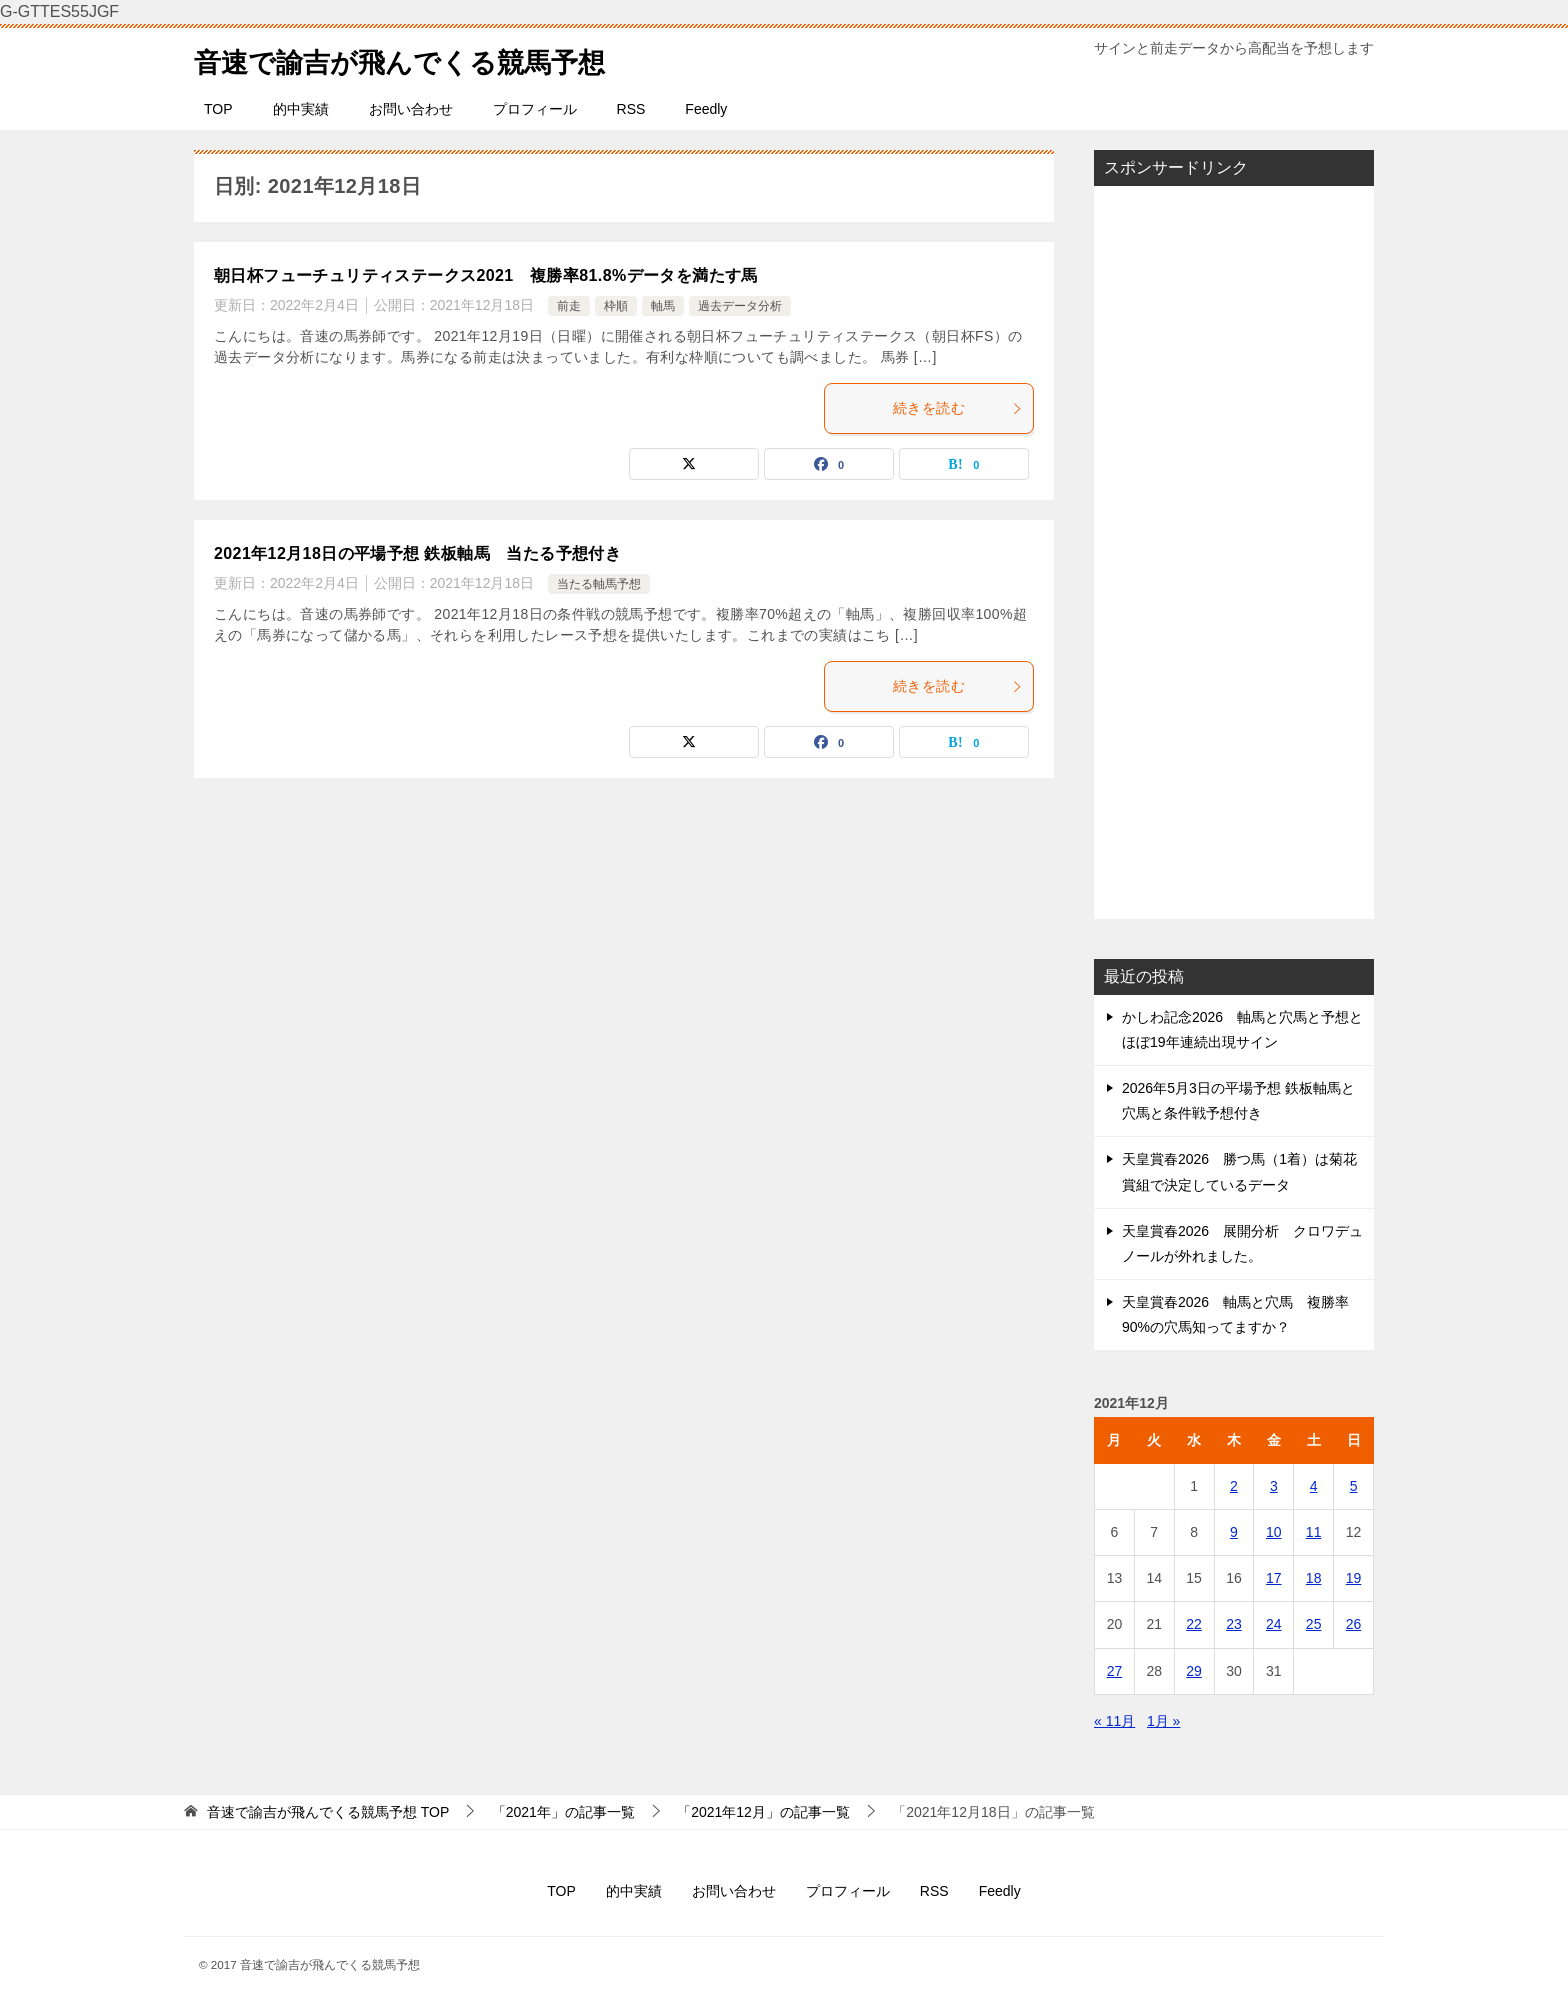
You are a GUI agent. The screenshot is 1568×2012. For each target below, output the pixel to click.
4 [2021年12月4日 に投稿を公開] (1314, 1486)
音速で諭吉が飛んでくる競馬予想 (422, 58)
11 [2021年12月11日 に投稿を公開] (1314, 1532)
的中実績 (301, 109)
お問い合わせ (411, 109)
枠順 (616, 306)
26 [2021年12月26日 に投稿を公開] (1354, 1624)
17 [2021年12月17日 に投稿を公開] (1274, 1578)
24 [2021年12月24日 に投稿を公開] (1274, 1624)
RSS (631, 109)
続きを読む (958, 408)
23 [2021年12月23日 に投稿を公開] (1234, 1624)
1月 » (1163, 1721)
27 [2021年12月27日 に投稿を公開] (1115, 1671)
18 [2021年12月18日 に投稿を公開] (1314, 1578)
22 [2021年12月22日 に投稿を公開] (1194, 1624)
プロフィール (535, 109)
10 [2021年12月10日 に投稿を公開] (1274, 1532)
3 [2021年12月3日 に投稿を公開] (1274, 1486)
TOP (218, 109)
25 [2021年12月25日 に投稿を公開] (1314, 1624)
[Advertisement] (1234, 552)
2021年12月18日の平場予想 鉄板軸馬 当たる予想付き (417, 553)
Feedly (706, 109)
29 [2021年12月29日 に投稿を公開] (1194, 1671)
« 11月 (1114, 1721)
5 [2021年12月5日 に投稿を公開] (1354, 1486)
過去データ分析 (740, 306)
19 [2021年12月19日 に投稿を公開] (1354, 1578)
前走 (569, 306)
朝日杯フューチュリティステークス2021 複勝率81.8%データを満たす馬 (486, 275)
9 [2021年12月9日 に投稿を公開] (1234, 1532)
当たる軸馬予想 (599, 584)
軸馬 (663, 306)
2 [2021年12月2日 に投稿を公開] (1234, 1486)
